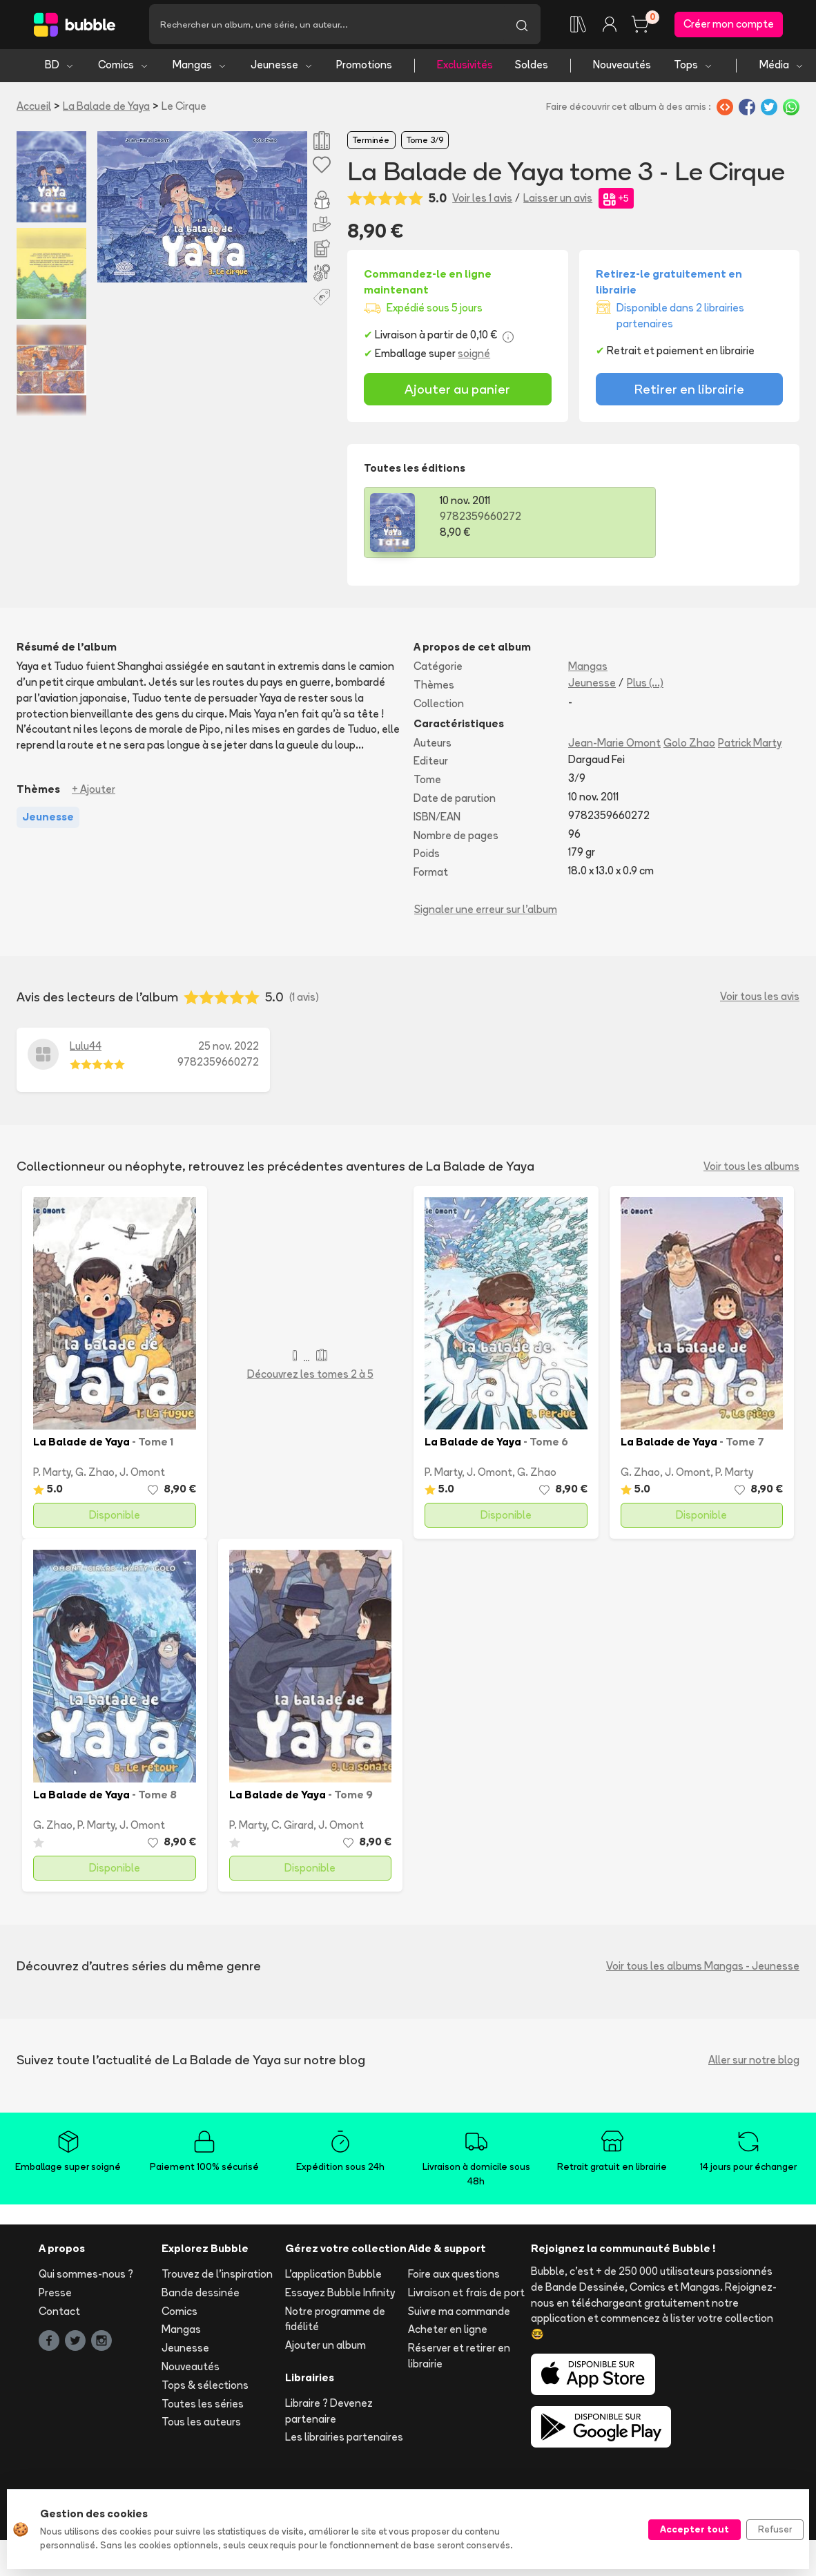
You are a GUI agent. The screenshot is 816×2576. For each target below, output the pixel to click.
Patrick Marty (749, 744)
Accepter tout (694, 2529)
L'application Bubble (333, 2276)
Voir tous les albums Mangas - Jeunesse (702, 1968)
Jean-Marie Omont (614, 744)
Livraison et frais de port (466, 2294)
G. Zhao (95, 1474)
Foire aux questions (454, 2276)
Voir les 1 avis (482, 199)
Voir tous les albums (751, 1168)
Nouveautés (622, 67)
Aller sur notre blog (753, 2062)
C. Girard (292, 1827)
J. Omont (142, 1474)
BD (60, 67)
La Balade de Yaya (106, 108)
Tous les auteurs (201, 2424)
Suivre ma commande (459, 2313)
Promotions (364, 67)
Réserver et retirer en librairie (459, 2358)
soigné (474, 356)
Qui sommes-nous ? (86, 2276)
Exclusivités (465, 67)
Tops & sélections (205, 2387)
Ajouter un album (325, 2347)
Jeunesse (282, 67)
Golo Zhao (689, 744)
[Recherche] (326, 25)
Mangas (200, 67)
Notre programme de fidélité (335, 2321)
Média (781, 67)
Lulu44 (85, 1048)
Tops (693, 67)
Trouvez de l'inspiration (217, 2276)
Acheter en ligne (447, 2331)
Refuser (775, 2529)
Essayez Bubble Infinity (340, 2294)
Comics (123, 67)
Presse (55, 2294)
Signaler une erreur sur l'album (485, 912)
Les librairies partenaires (344, 2439)
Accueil (34, 108)
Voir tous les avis (759, 999)
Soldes (531, 67)
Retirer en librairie (689, 391)
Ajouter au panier (457, 391)
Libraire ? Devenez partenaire (329, 2413)
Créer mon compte (728, 25)
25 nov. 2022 (228, 1048)
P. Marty (51, 1474)
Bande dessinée (201, 2294)
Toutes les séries (203, 2405)
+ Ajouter (93, 791)
